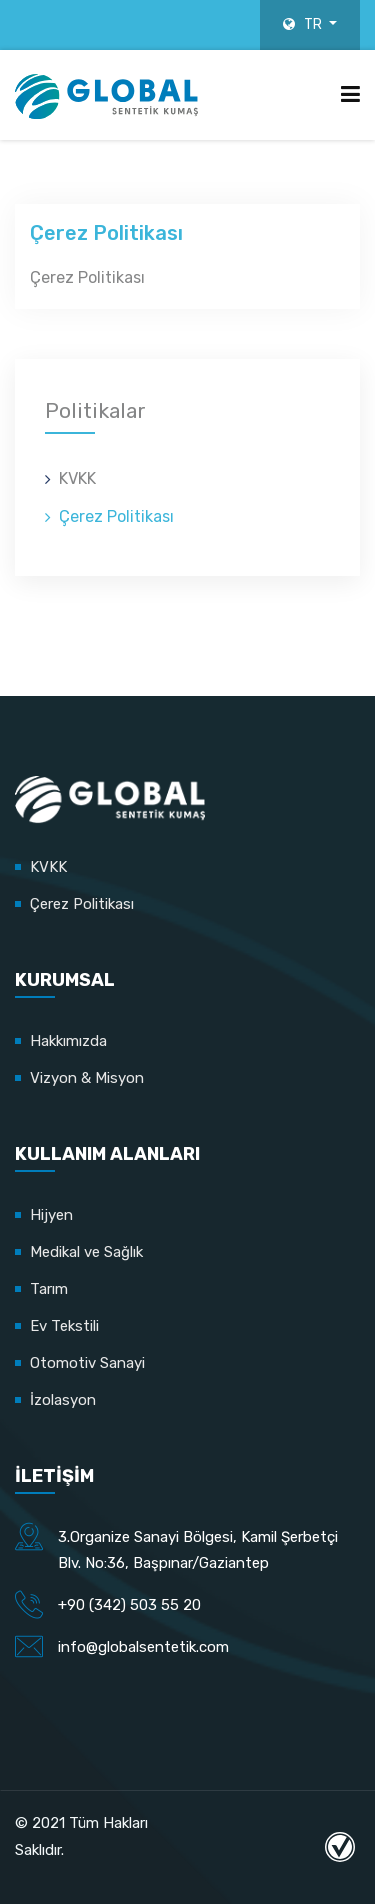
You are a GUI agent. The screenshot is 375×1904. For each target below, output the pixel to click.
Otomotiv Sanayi (87, 1363)
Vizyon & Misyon (87, 1078)
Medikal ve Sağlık (86, 1252)
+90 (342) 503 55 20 (129, 1605)
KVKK (77, 478)
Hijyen (51, 1215)
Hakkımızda (68, 1041)
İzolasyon (63, 1400)
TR (304, 24)
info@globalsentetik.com (143, 1647)
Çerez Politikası (116, 516)
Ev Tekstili (64, 1326)
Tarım (49, 1289)
